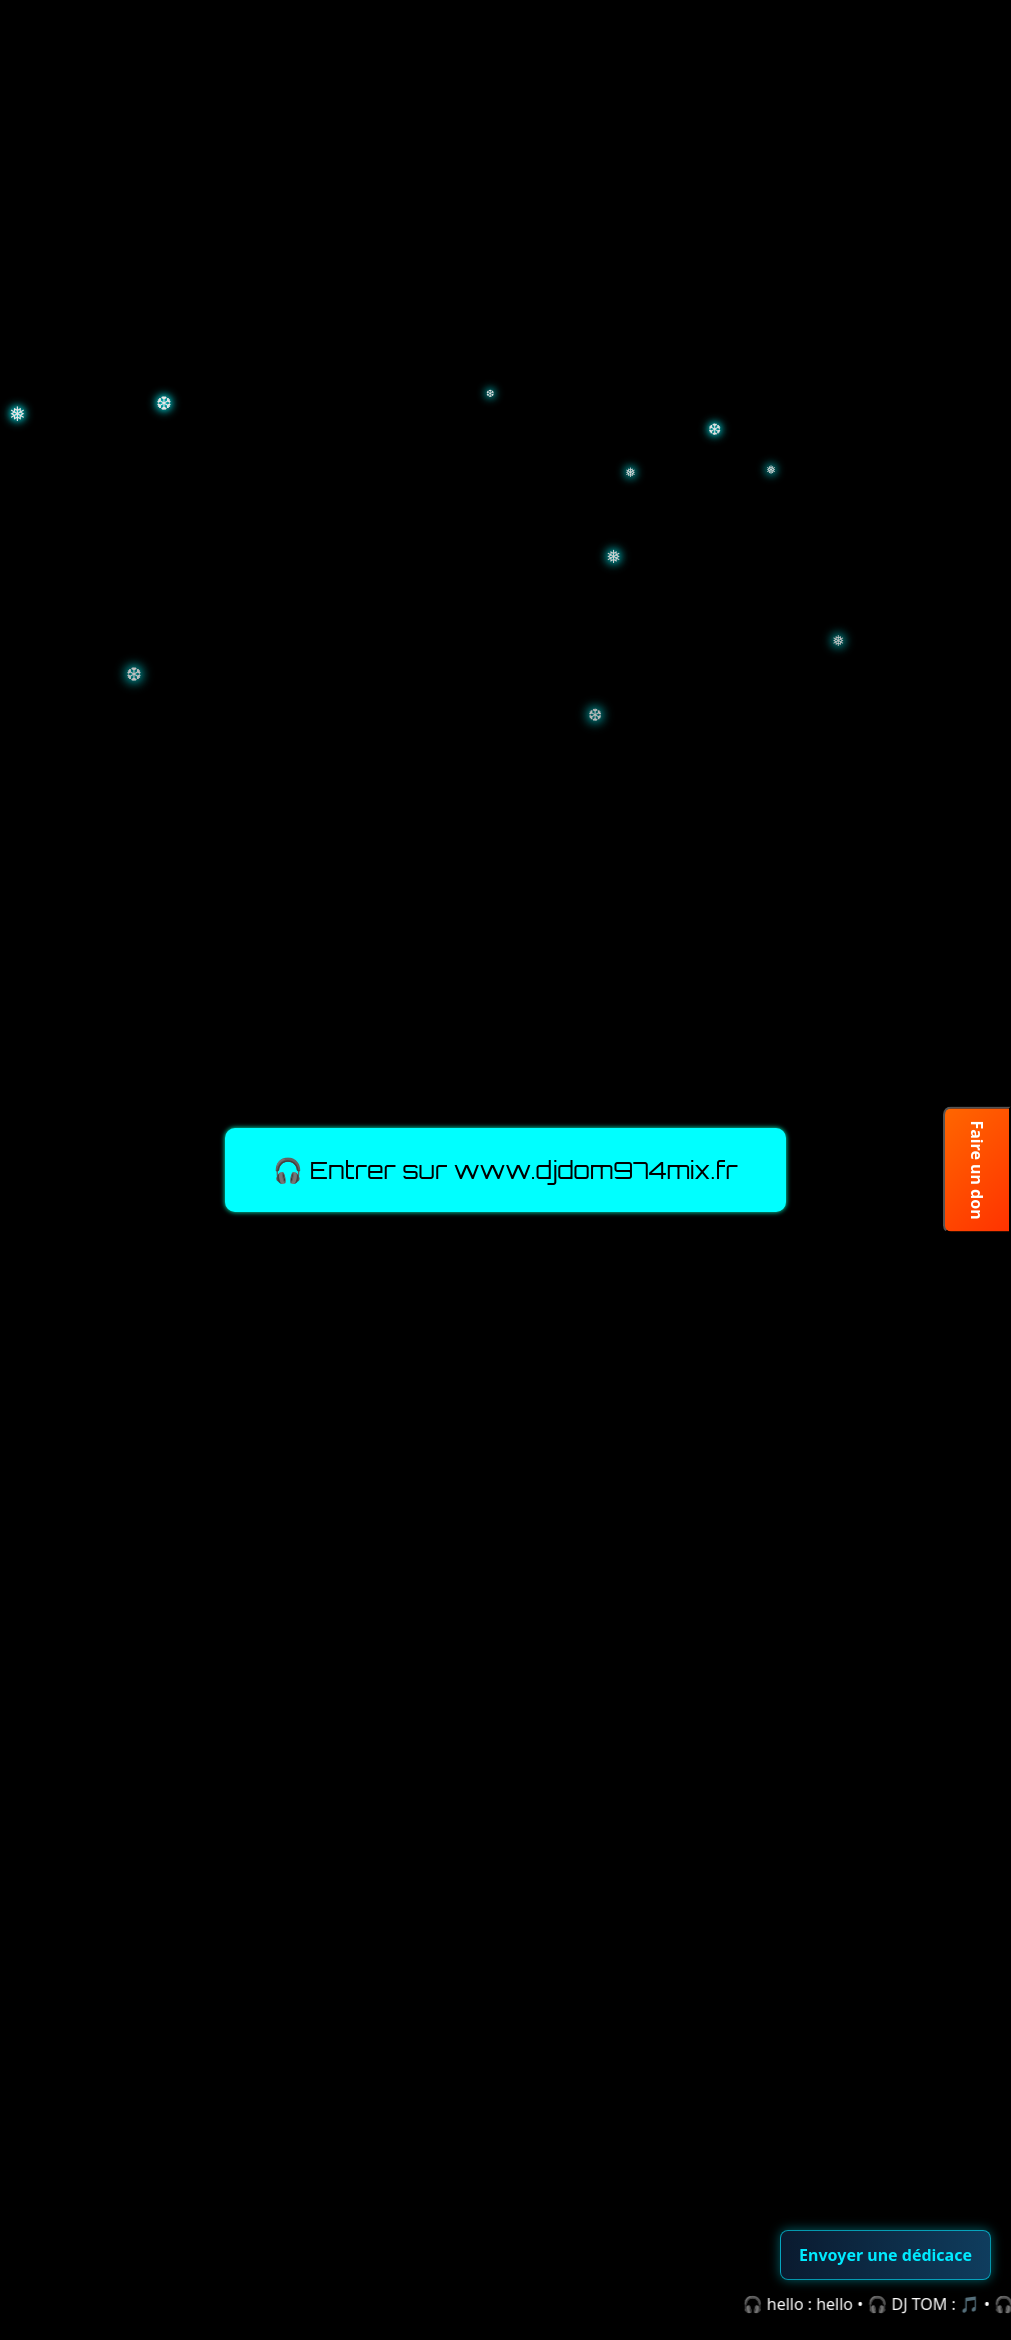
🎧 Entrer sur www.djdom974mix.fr (505, 1170)
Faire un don (977, 1169)
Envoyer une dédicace (885, 2255)
